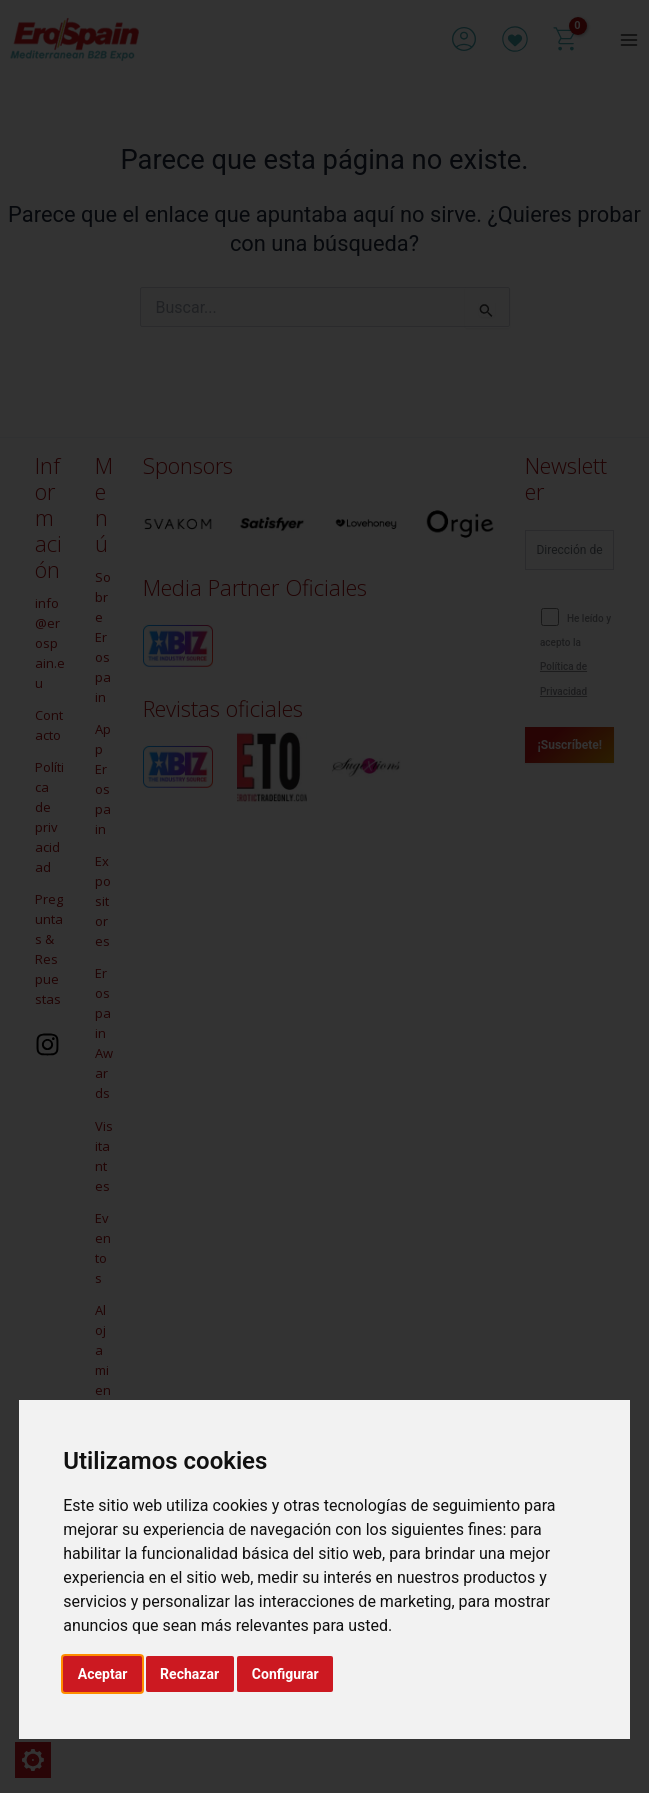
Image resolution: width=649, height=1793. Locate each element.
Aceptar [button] (103, 1674)
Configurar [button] (285, 1674)
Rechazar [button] (189, 1674)
